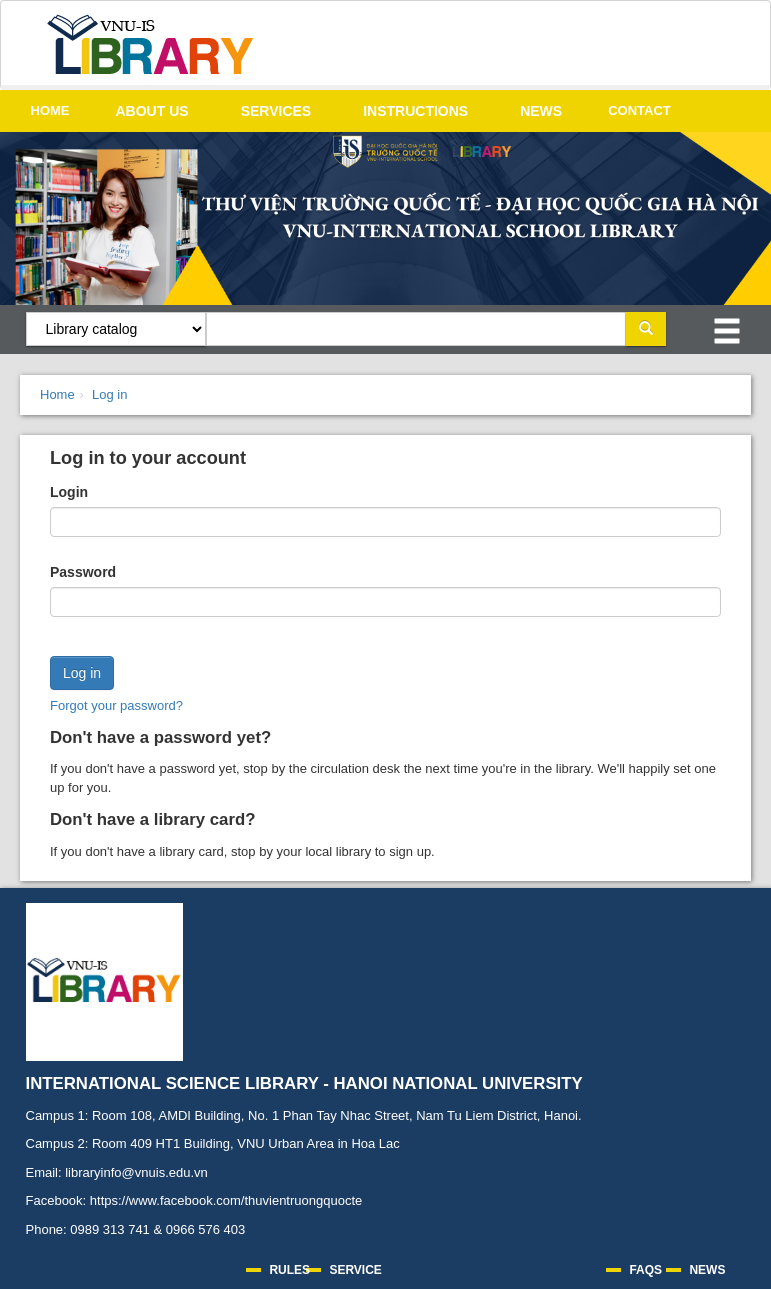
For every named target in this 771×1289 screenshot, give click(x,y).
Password (83, 572)
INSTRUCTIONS (415, 111)
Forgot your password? (116, 705)
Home (57, 394)
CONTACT (639, 110)
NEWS (541, 111)
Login (69, 492)
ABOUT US (152, 111)
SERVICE (355, 1270)
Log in (109, 394)
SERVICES (276, 111)
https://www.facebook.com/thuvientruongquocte (226, 1200)
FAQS (645, 1270)
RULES (289, 1270)
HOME (50, 110)
